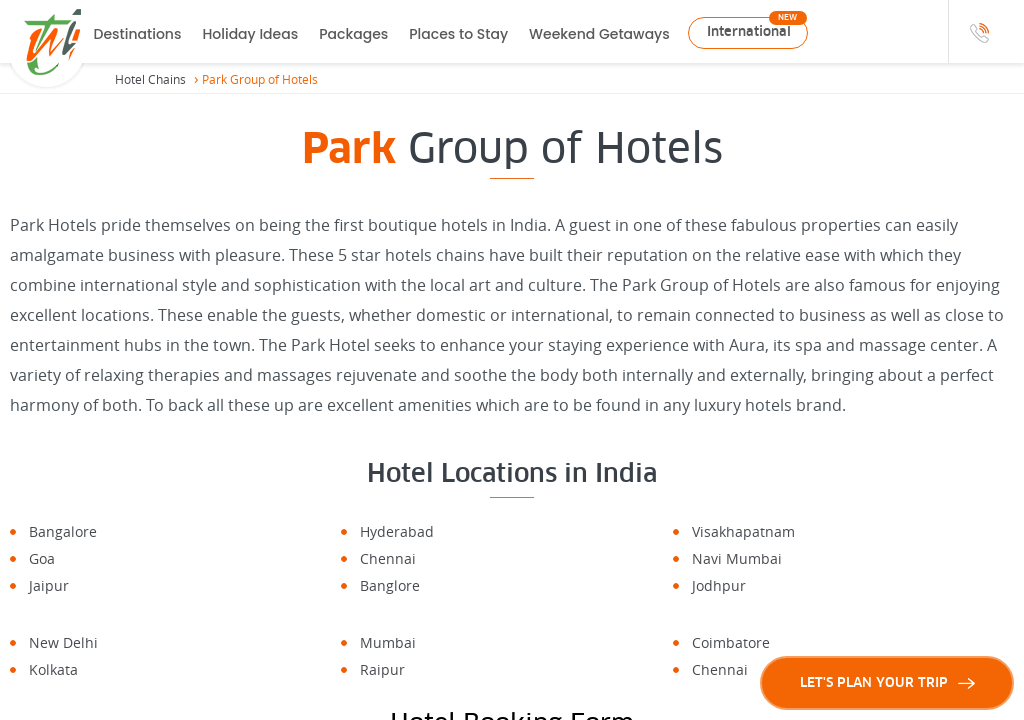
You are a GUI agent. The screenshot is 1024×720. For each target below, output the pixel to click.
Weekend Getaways (599, 34)
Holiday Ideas (250, 34)
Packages (353, 34)
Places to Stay (458, 34)
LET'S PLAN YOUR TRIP (887, 682)
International (749, 31)
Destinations (138, 34)
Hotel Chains (150, 79)
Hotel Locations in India (512, 473)
